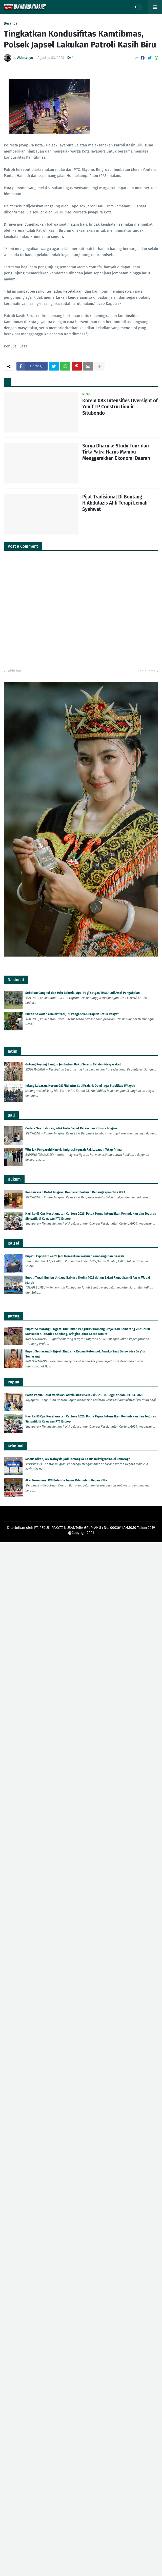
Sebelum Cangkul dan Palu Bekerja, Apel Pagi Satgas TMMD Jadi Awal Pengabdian (82, 993)
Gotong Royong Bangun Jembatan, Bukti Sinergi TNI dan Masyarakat (73, 1064)
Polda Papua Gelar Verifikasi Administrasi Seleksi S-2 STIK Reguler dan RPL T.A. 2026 (84, 1395)
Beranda (10, 23)
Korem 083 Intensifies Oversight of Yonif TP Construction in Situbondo (120, 407)
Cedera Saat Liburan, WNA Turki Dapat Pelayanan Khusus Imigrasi (71, 1128)
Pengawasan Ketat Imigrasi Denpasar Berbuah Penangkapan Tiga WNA (75, 1192)
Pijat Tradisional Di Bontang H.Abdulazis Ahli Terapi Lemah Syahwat (115, 503)
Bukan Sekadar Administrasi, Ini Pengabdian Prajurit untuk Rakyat (72, 1014)
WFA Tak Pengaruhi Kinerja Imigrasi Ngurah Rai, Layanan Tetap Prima (73, 1149)
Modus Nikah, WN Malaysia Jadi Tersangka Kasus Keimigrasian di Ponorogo (77, 1459)
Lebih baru (15, 671)
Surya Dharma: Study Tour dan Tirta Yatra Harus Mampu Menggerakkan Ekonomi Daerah (116, 452)
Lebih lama (147, 671)
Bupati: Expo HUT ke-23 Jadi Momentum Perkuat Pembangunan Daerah (74, 1256)
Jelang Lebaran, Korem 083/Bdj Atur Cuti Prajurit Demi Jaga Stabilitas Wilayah (80, 1086)
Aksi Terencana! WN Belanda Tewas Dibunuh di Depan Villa (66, 1480)
